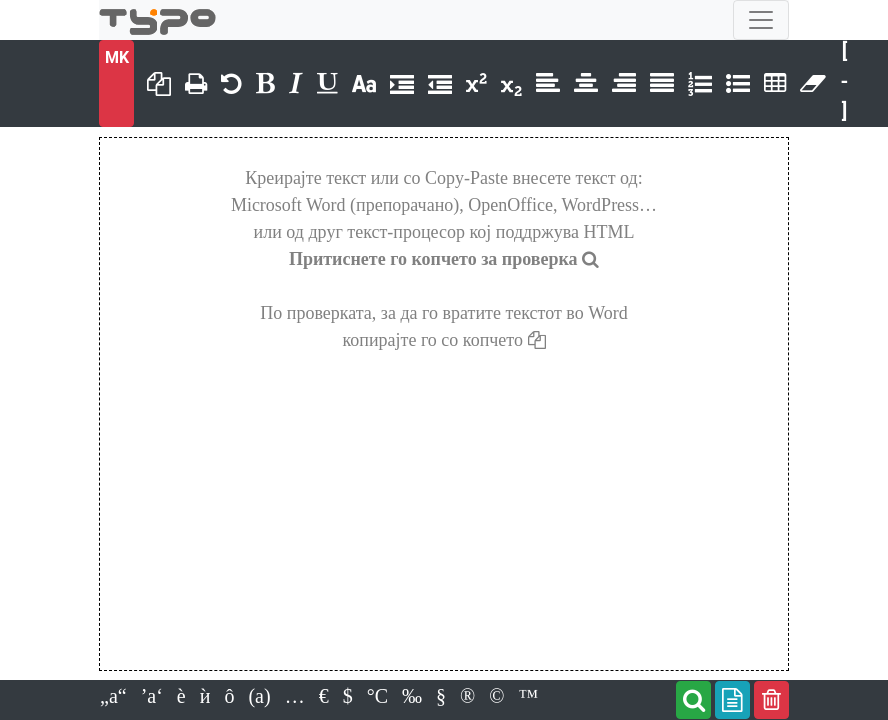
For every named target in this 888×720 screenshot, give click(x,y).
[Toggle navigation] (761, 20)
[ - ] (845, 81)
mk (117, 57)
